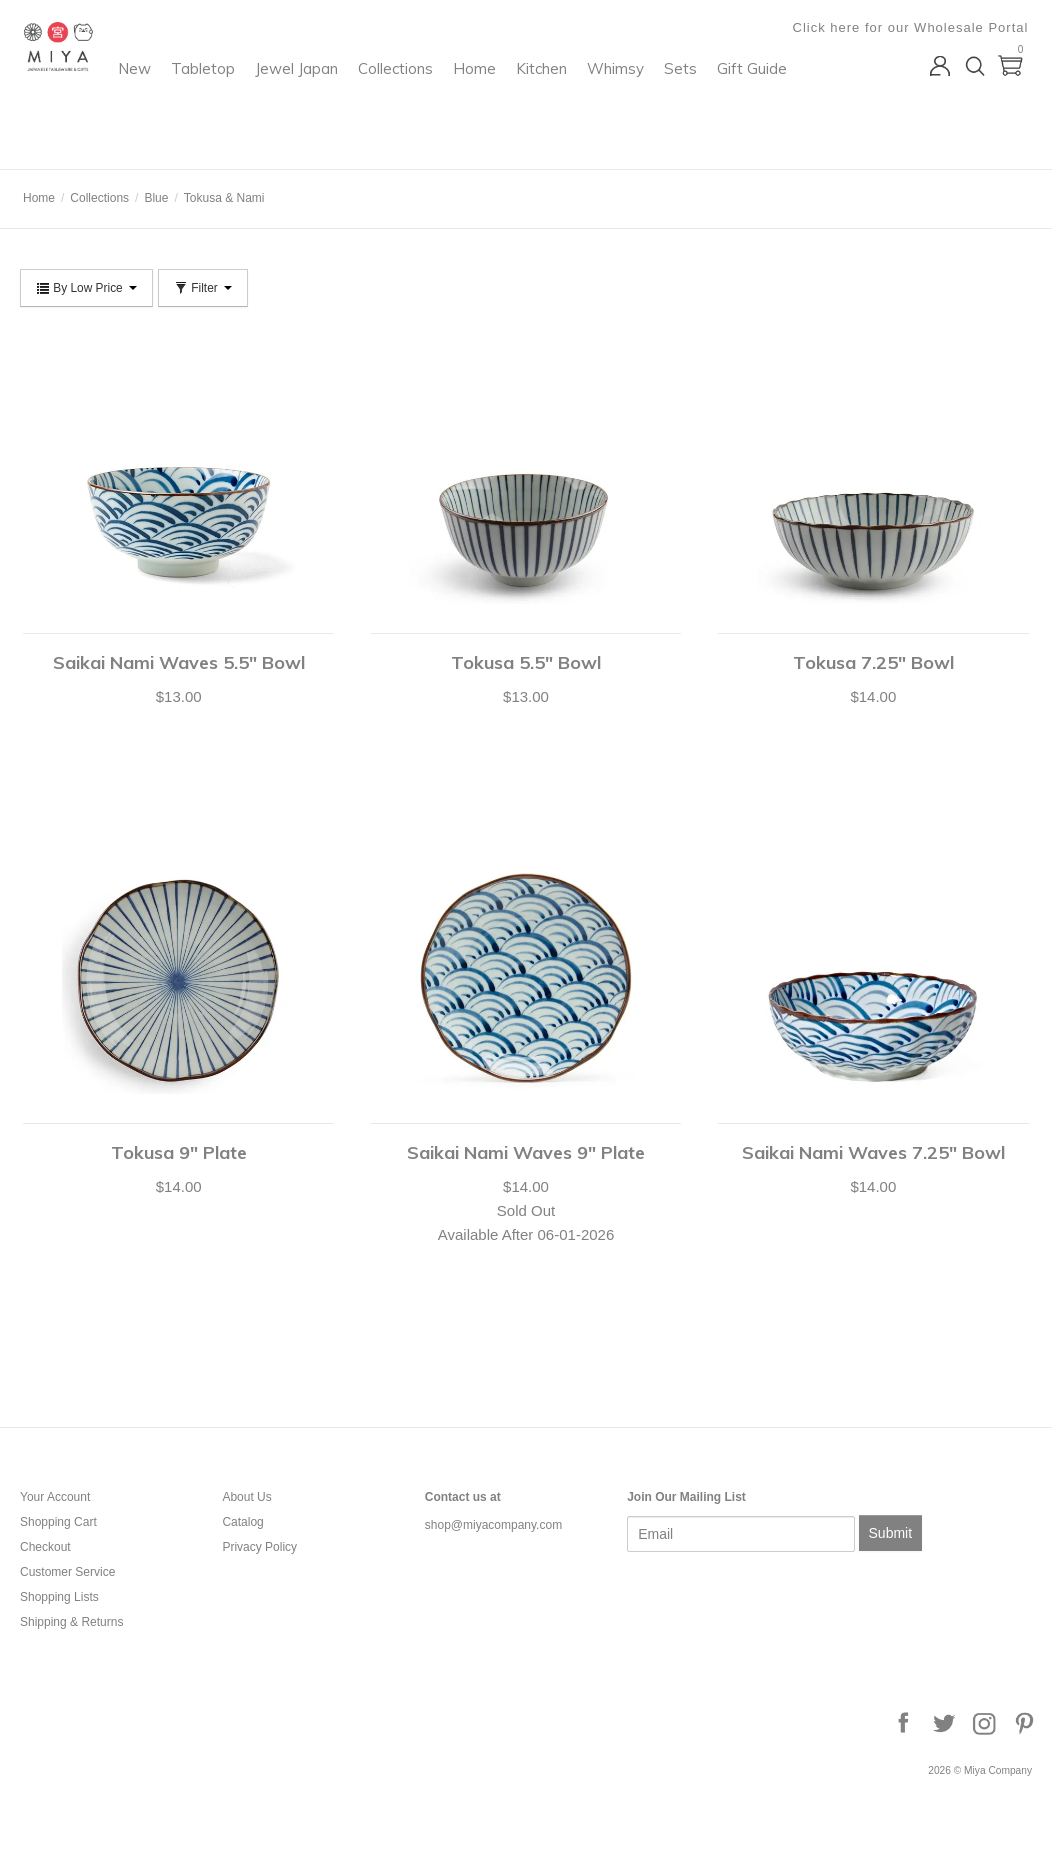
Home (636, 95)
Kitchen (703, 95)
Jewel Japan (458, 95)
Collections (557, 95)
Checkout (45, 1547)
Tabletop (365, 95)
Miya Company (101, 144)
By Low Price (86, 288)
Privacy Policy (259, 1547)
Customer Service (67, 1572)
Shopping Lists (59, 1597)
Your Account (55, 1497)
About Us (246, 1497)
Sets (296, 136)
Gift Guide (368, 136)
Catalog (242, 1522)
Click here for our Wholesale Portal (914, 27)
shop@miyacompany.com (493, 1525)
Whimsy (777, 95)
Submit (891, 1533)
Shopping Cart (58, 1522)
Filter (203, 288)
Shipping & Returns (71, 1622)
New (296, 95)
